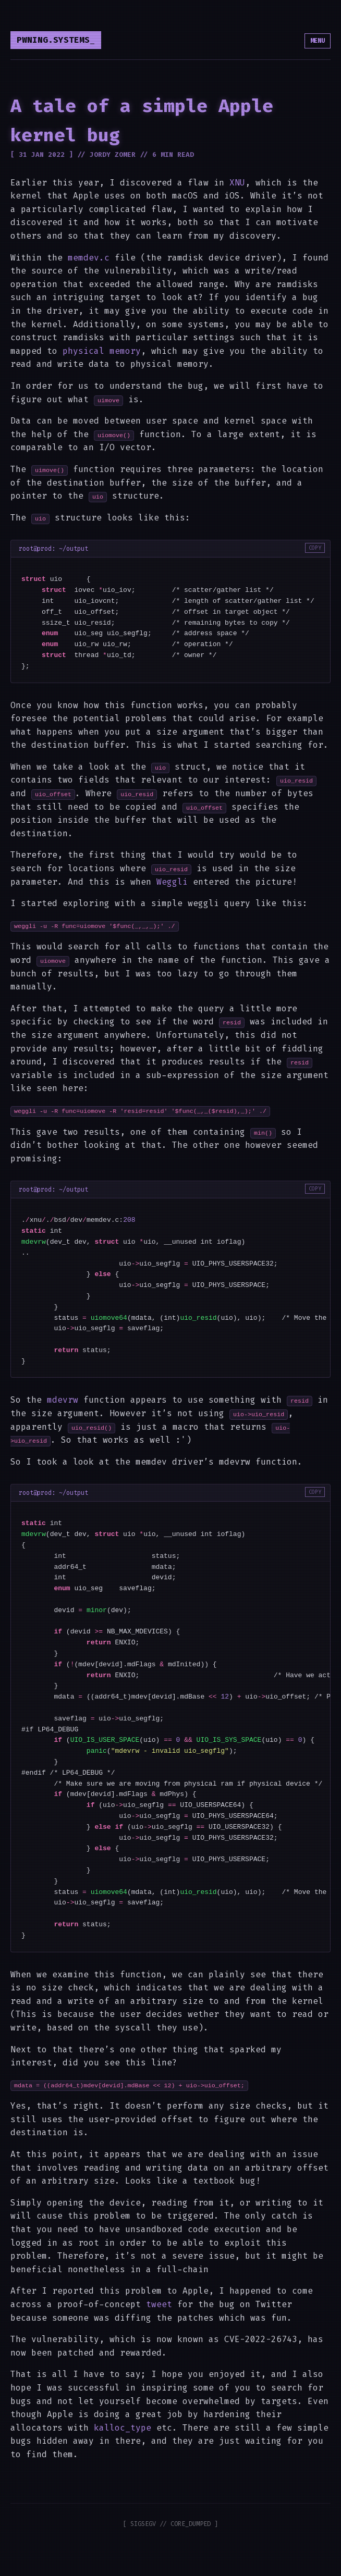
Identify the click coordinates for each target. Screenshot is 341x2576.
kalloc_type (122, 2427)
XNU (237, 182)
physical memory (102, 350)
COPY (315, 547)
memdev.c (88, 257)
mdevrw (62, 1399)
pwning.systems (53, 39)
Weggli (172, 881)
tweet (159, 2304)
